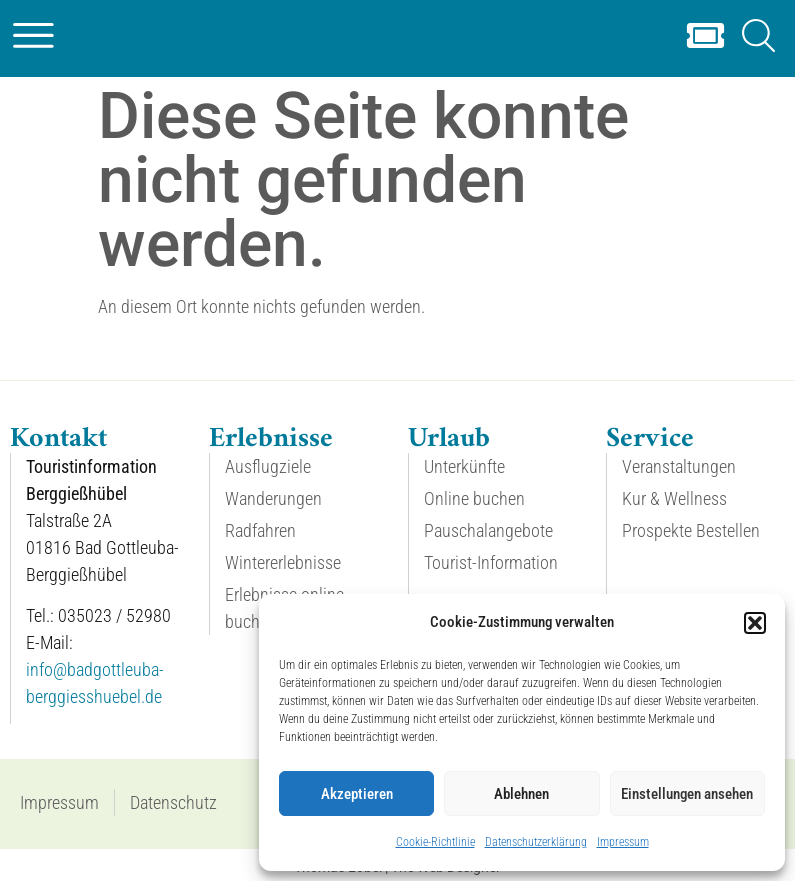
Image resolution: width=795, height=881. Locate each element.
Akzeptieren (357, 794)
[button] (755, 623)
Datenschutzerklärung (536, 842)
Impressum (623, 842)
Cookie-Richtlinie (435, 842)
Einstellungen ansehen (687, 794)
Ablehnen (521, 794)
